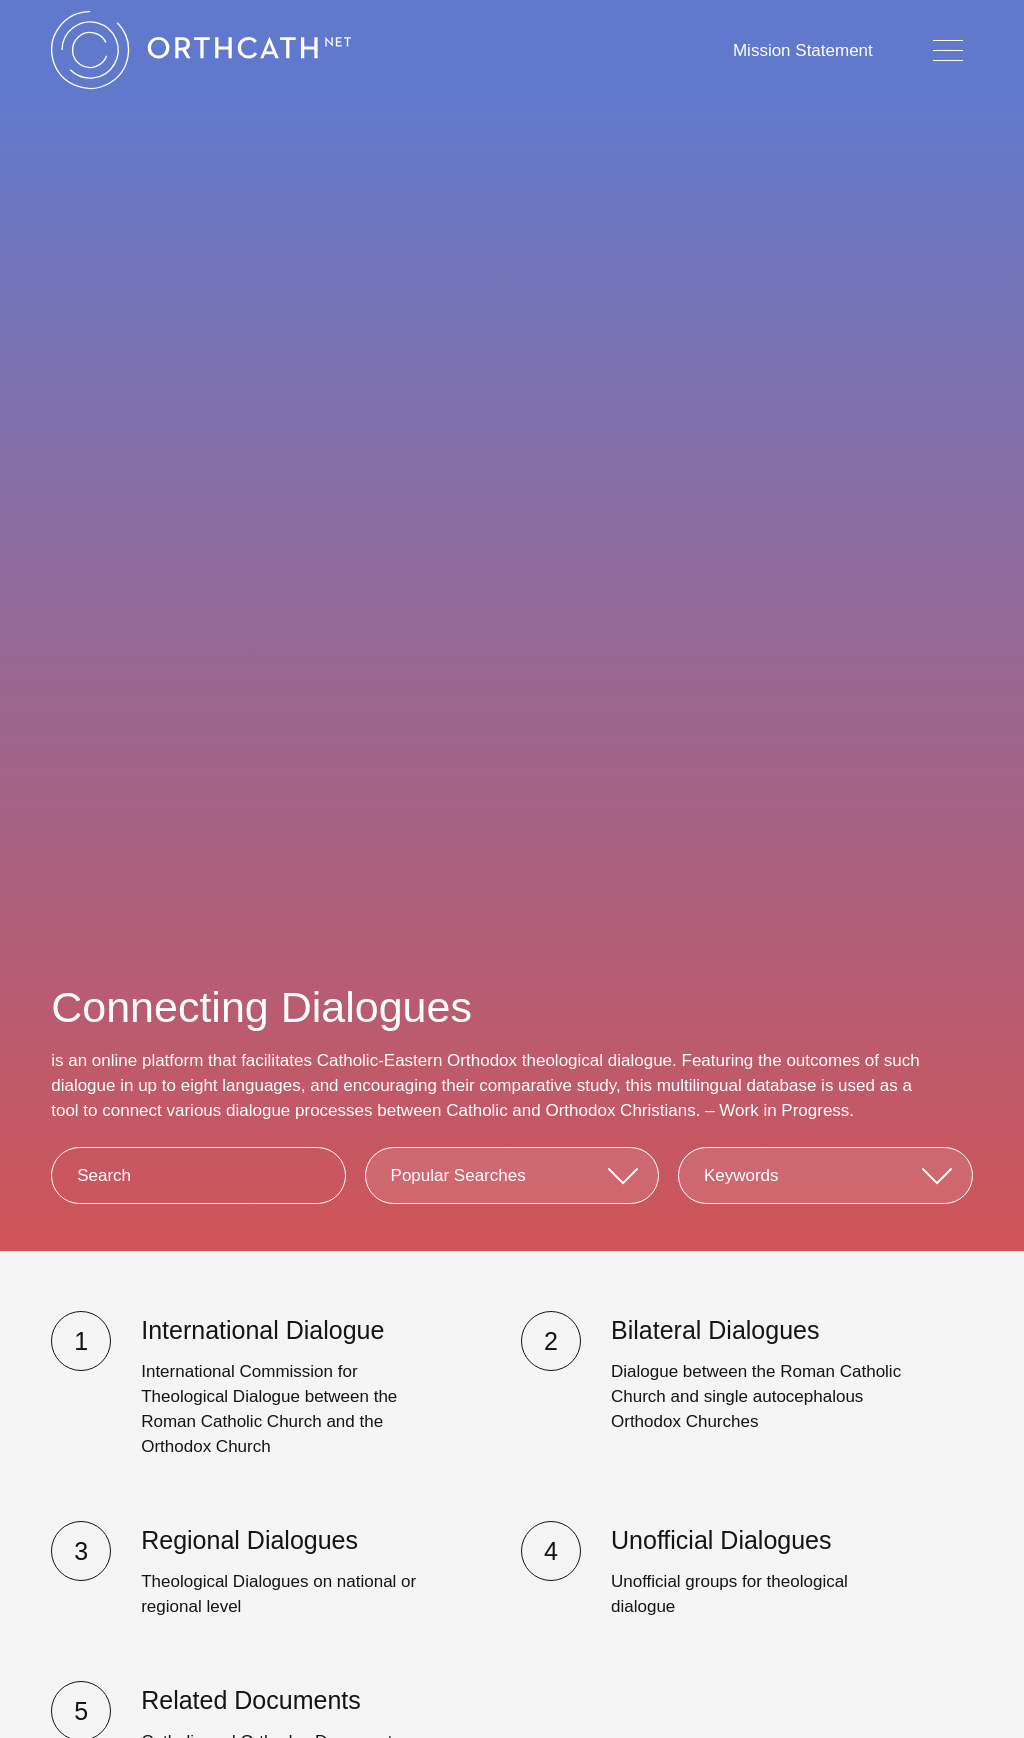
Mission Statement (803, 50)
